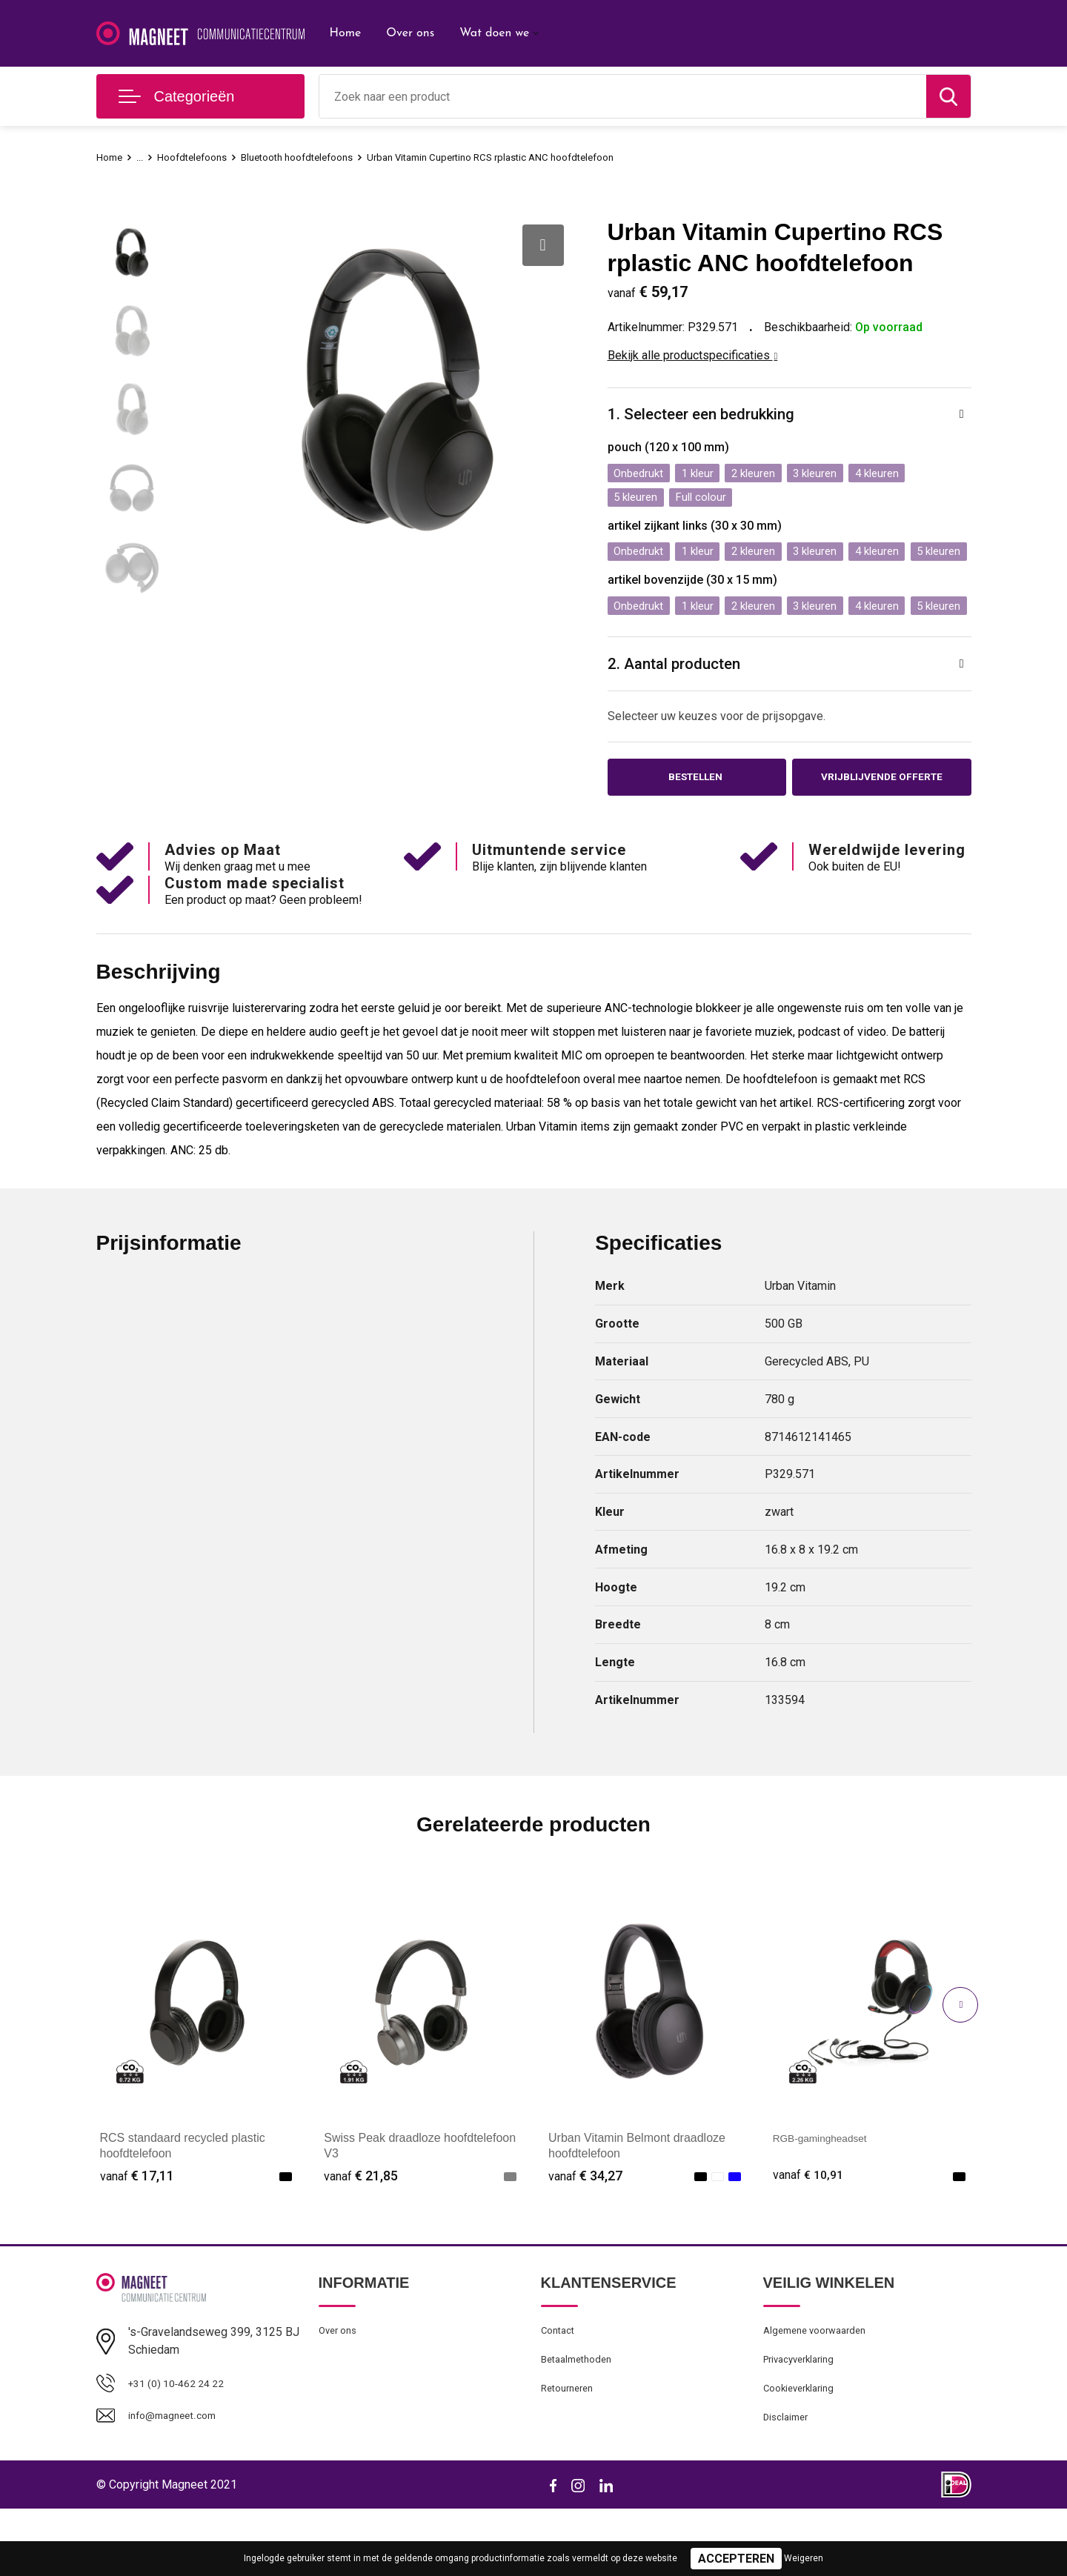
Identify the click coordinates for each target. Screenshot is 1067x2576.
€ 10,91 (810, 2231)
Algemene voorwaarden (821, 2387)
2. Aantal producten (679, 714)
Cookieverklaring (803, 2451)
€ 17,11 (137, 2231)
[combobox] (622, 96)
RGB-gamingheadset (828, 2193)
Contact (560, 2387)
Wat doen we (494, 33)
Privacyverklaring (803, 2419)
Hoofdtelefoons (200, 157)
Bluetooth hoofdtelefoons (317, 157)
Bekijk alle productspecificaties (693, 355)
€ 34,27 (585, 2231)
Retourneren (571, 2451)
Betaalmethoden (581, 2419)
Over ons (410, 33)
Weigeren (803, 2558)
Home (346, 33)
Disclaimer (788, 2483)
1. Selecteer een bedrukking (708, 415)
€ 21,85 (361, 2231)
